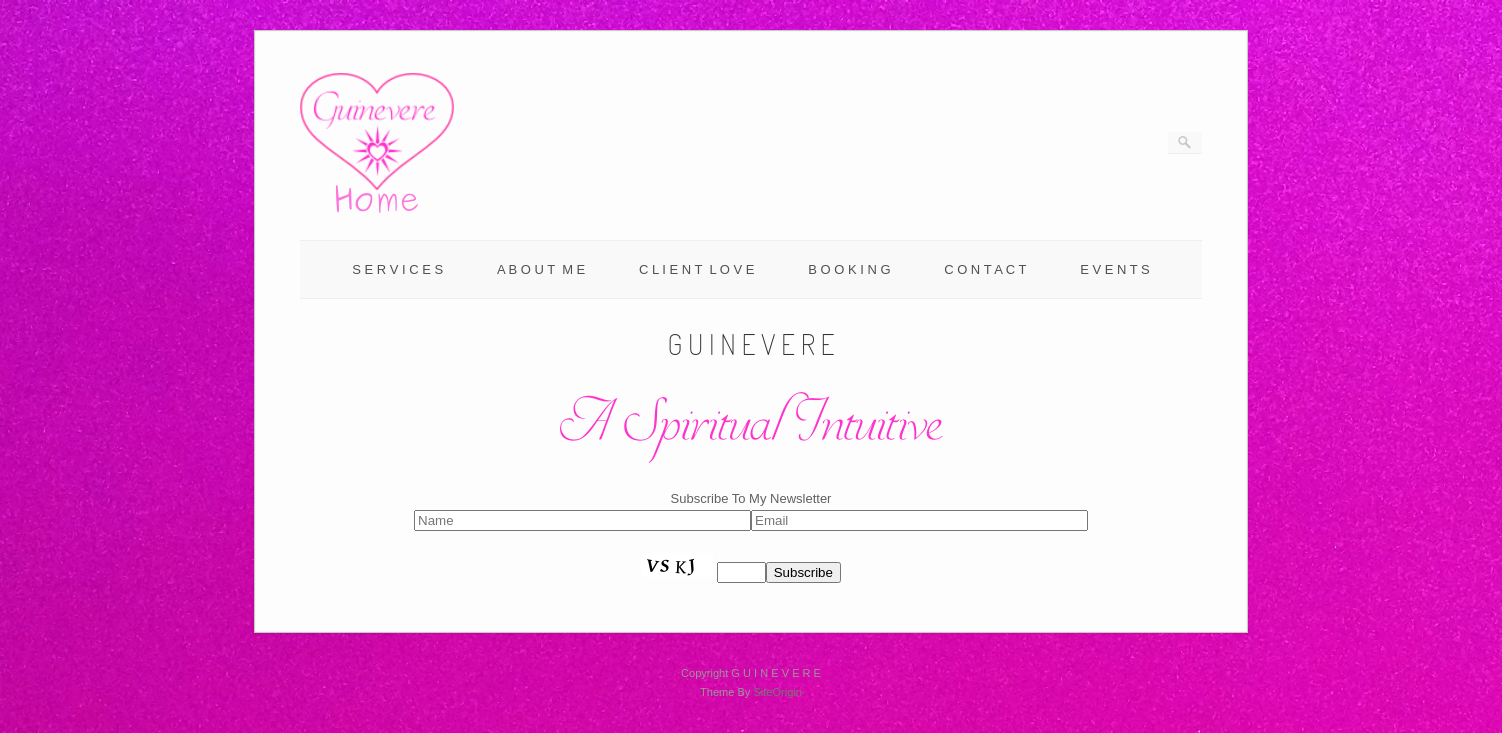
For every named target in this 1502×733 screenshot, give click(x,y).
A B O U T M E (541, 269)
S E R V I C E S (397, 269)
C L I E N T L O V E (697, 269)
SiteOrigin (777, 692)
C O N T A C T (985, 269)
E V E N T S (1115, 269)
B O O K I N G (849, 269)
